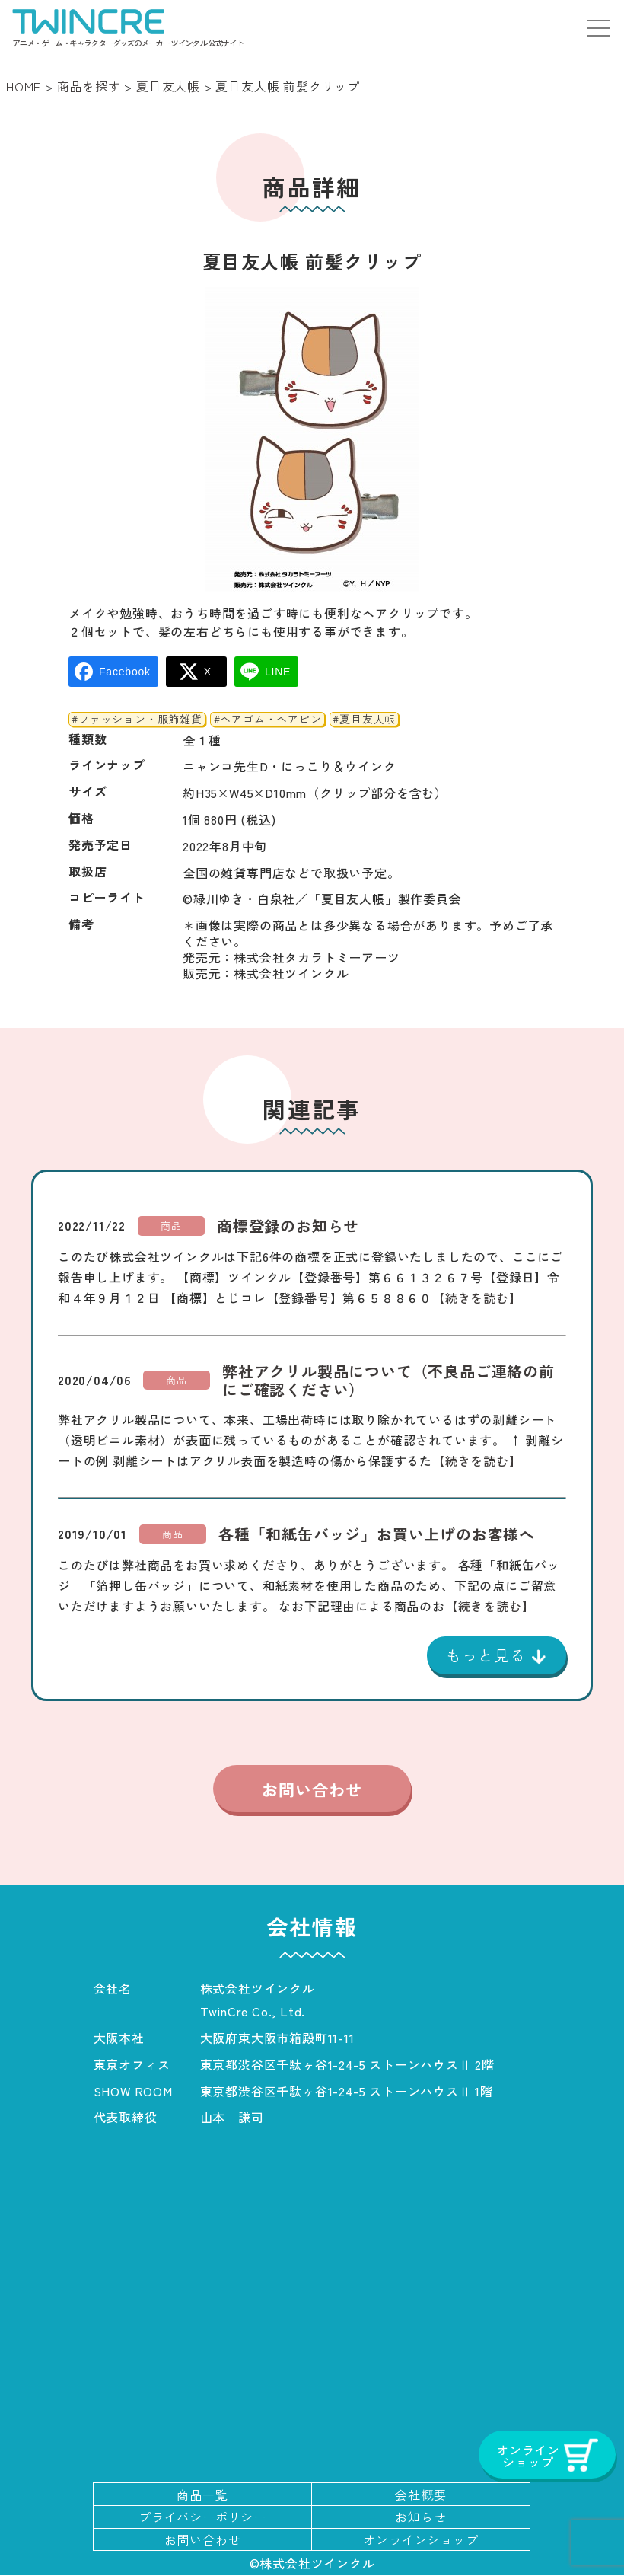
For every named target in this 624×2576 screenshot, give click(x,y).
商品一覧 (202, 2494)
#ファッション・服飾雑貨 (137, 719)
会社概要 (420, 2494)
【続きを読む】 (477, 1297)
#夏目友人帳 (364, 719)
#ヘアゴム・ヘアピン (268, 719)
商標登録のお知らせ (288, 1226)
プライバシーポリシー (202, 2517)
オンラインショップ (420, 2540)
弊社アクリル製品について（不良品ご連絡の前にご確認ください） (388, 1380)
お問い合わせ (312, 1789)
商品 (171, 1225)
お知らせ (420, 2517)
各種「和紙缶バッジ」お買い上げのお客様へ (376, 1534)
